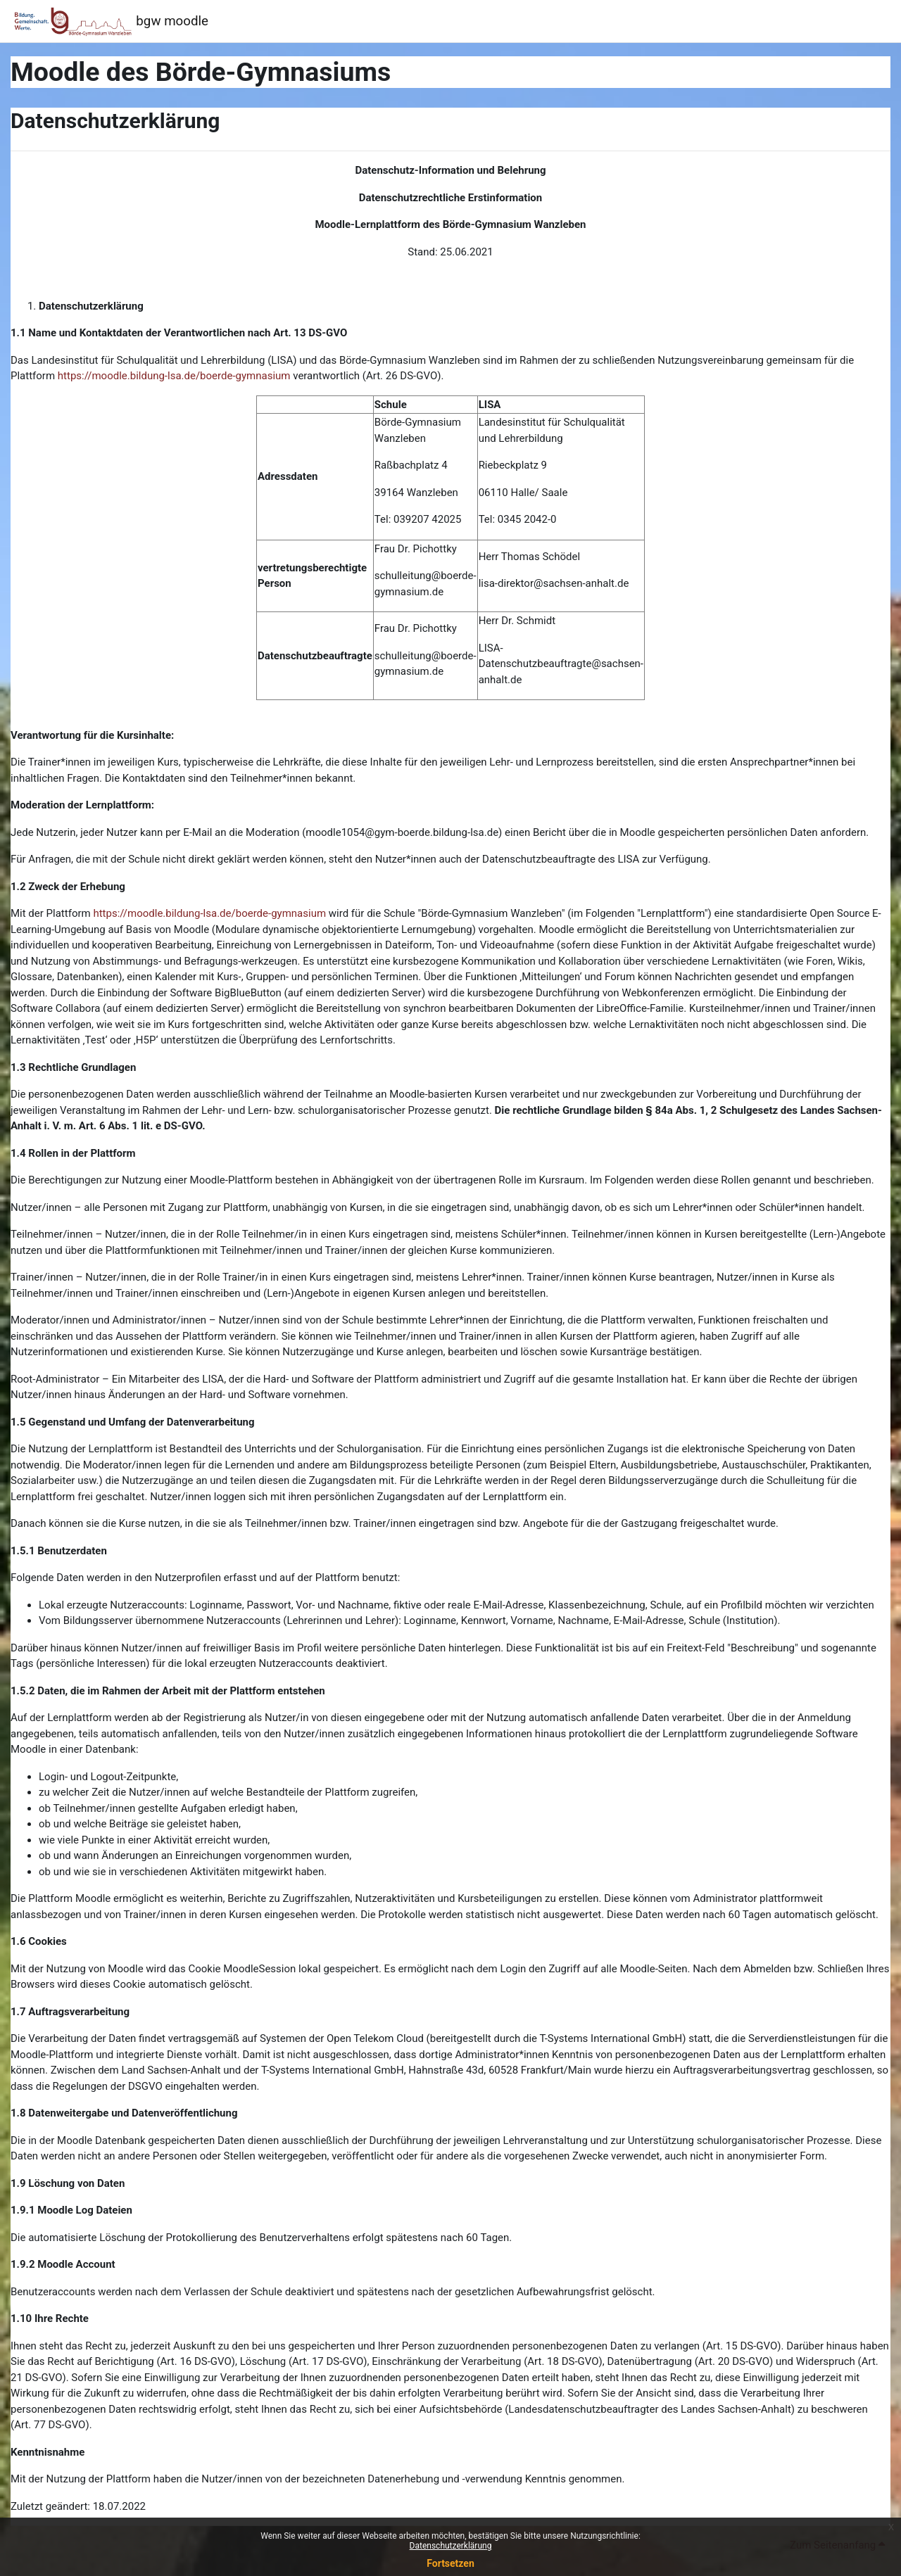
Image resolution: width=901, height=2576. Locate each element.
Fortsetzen (450, 2563)
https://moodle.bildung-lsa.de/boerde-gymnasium (174, 375)
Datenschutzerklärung (451, 2546)
